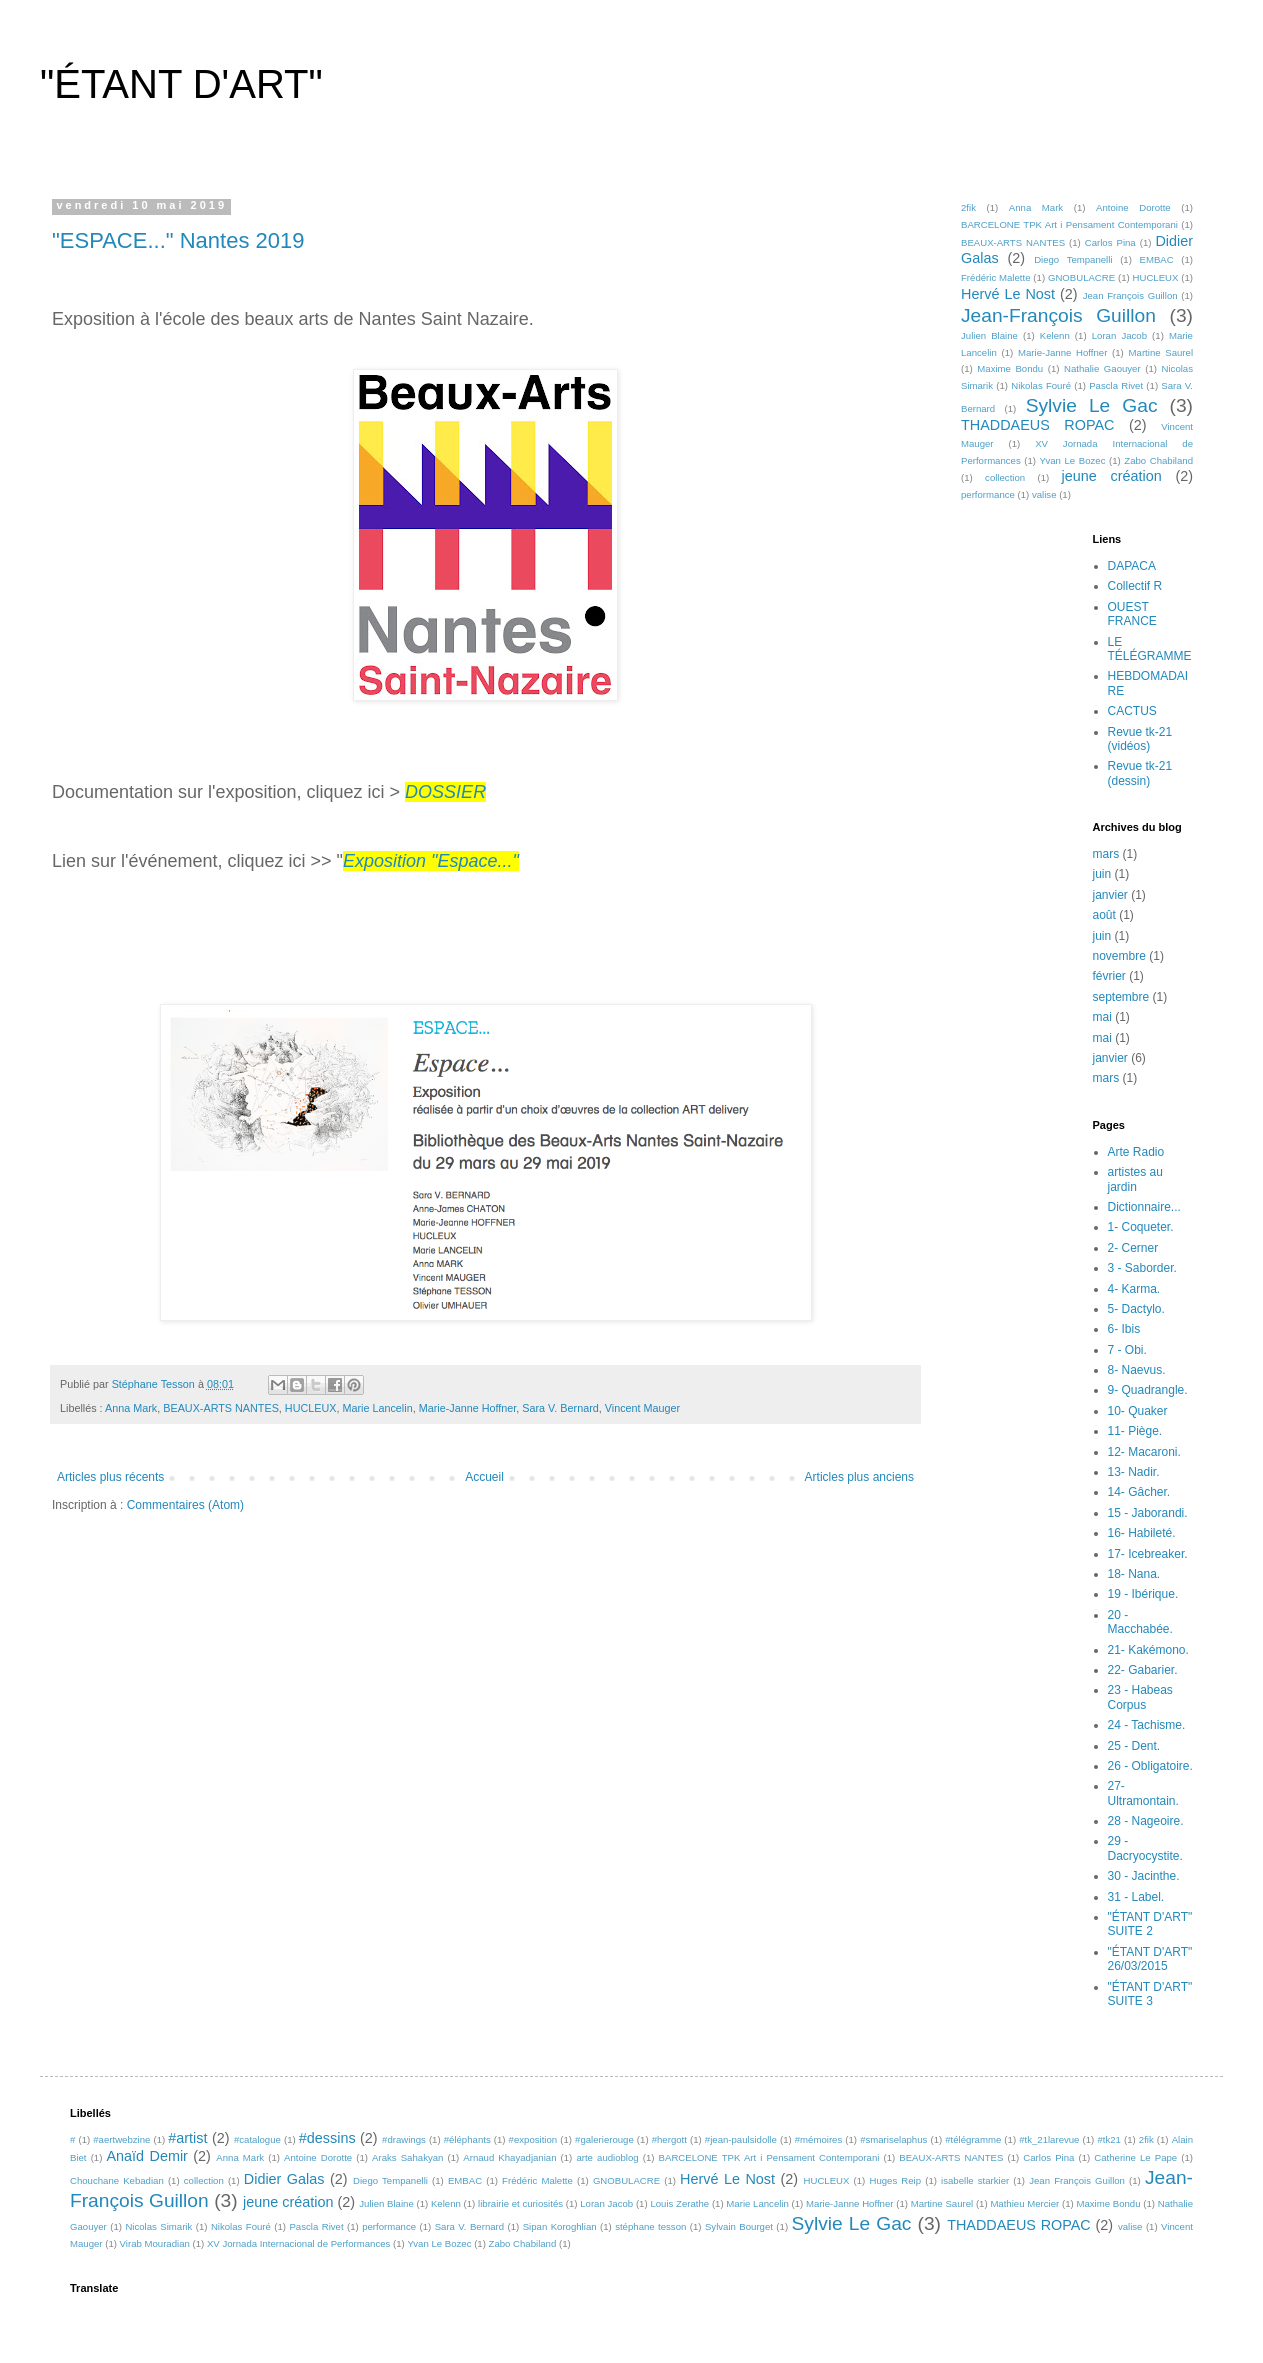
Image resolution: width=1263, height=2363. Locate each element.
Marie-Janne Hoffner (468, 1408)
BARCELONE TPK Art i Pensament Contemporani (1069, 224)
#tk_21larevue (1049, 2139)
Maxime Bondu (1010, 368)
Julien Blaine (989, 335)
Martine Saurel (1161, 352)
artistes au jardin (1135, 1179)
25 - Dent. (1134, 1746)
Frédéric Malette (996, 277)
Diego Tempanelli (1073, 259)
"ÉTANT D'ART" (181, 84)
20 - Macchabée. (1140, 1622)
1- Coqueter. (1141, 1227)
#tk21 (1108, 2139)
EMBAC (1157, 259)
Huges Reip (895, 2180)
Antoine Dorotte (1133, 207)
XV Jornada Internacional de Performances (298, 2243)
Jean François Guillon (1130, 295)
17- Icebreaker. (1148, 1554)
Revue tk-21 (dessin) (1140, 773)
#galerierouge (604, 2139)
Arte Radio (1136, 1152)
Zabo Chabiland (1158, 460)
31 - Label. (1136, 1897)
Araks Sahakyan (407, 2157)
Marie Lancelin (377, 1408)
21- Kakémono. (1148, 1650)
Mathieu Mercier (1024, 2203)
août (1104, 915)
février (1109, 976)
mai (1102, 1017)
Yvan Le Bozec (1073, 460)
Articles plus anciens (859, 1477)
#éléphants (467, 2139)
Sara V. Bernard (560, 1408)
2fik (968, 207)
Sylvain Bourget (739, 2226)
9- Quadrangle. (1148, 1390)
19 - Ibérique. (1143, 1594)
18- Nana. (1134, 1574)
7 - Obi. (1127, 1350)
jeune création (1112, 476)
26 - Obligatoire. (1150, 1766)
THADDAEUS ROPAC (1037, 425)
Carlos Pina (1110, 242)
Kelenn (1055, 335)
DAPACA (1132, 566)
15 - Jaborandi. (1148, 1513)
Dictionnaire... (1144, 1207)
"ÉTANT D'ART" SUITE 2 (1150, 1924)
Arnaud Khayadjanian (509, 2157)
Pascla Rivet (1116, 385)
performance (988, 494)
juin (1102, 874)
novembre (1119, 956)
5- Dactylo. (1136, 1309)
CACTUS (1132, 711)
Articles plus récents (110, 1477)
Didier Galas (284, 2179)
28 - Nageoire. (1146, 1821)
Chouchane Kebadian (117, 2180)
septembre (1121, 997)
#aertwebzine (121, 2139)
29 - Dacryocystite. (1145, 1848)
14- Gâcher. (1139, 1492)
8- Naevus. (1137, 1370)
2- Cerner (1133, 1248)
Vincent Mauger (642, 1408)
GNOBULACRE (1081, 277)
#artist (187, 2138)
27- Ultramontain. (1143, 1793)
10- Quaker (1138, 1411)
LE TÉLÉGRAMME (1150, 649)
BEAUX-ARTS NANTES (221, 1408)
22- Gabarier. (1143, 1670)
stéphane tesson (650, 2226)
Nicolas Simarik (158, 2226)
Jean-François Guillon (1058, 315)
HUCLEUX (311, 1408)
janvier (1110, 895)
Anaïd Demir (146, 2156)
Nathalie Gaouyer (1102, 368)
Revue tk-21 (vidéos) (1140, 739)
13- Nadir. (1134, 1472)
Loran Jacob (1119, 335)
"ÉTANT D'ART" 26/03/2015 (1150, 1959)
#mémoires (818, 2139)
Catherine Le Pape (1135, 2157)
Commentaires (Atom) (185, 1505)
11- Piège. (1135, 1431)
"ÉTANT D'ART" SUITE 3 (1150, 1994)
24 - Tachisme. (1147, 1725)
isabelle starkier (975, 2180)
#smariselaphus (893, 2139)
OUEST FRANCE (1132, 614)
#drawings (404, 2139)
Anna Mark (131, 1408)
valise (1044, 494)
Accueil (484, 1477)
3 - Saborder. (1142, 1268)
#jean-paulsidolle (741, 2139)
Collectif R (1135, 586)
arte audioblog (607, 2157)
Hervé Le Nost (1008, 294)
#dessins (327, 2138)
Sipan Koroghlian (560, 2226)
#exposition (533, 2139)
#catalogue (257, 2139)
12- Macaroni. (1144, 1452)
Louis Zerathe (679, 2203)
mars (1106, 854)
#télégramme (973, 2139)
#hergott (669, 2139)
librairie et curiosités (520, 2203)
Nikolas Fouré (1041, 385)
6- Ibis (1124, 1329)
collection (1005, 477)
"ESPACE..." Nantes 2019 (178, 240)
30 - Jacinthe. (1144, 1876)
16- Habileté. (1142, 1533)
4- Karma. (1134, 1289)
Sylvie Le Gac (1092, 405)
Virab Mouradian (155, 2243)
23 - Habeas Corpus (1140, 1697)
